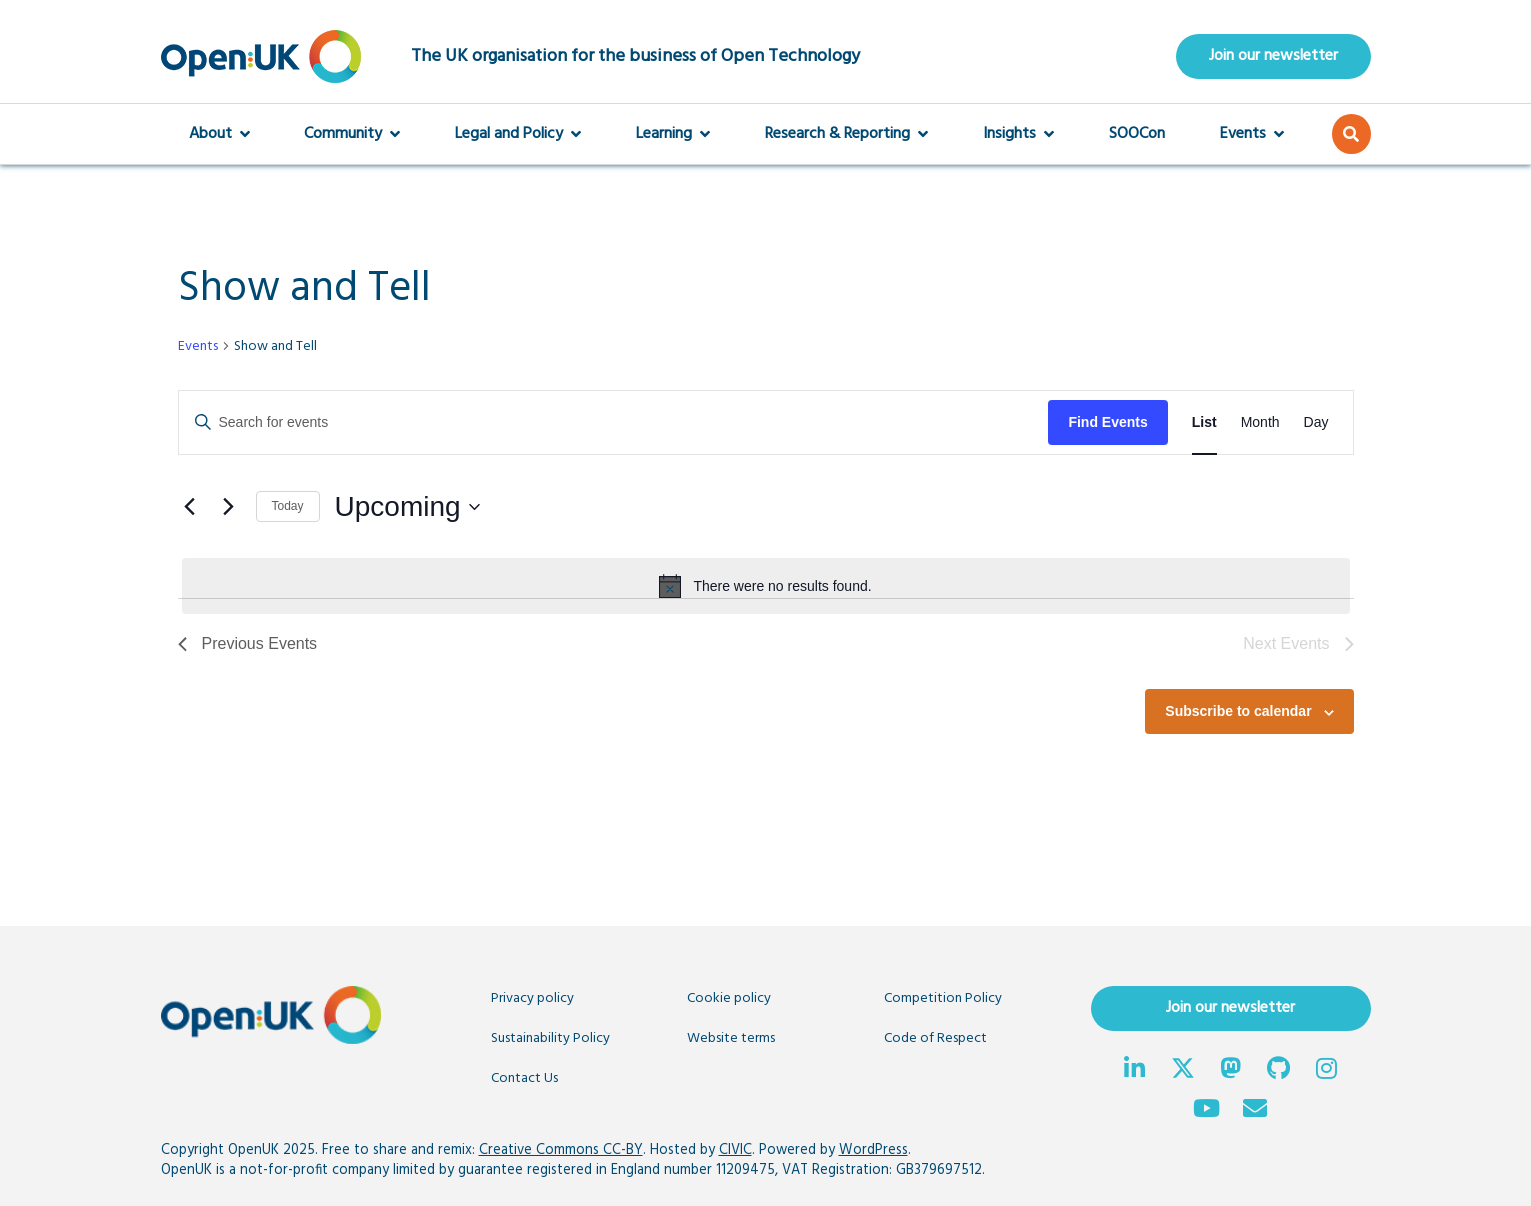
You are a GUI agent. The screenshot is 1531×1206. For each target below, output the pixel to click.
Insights (1018, 134)
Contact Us (524, 1078)
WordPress (873, 1150)
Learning (673, 134)
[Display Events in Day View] (1316, 422)
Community (352, 134)
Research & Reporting (846, 134)
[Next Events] (229, 507)
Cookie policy (729, 998)
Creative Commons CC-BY (561, 1150)
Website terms (731, 1038)
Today (288, 506)
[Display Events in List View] (1204, 422)
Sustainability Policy (550, 1038)
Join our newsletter (1273, 56)
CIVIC (735, 1150)
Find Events (1107, 422)
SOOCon (1137, 134)
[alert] (766, 586)
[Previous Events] (190, 507)
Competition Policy (943, 998)
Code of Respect (935, 1038)
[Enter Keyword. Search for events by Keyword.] (614, 422)
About (219, 134)
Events (1252, 134)
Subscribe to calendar (1238, 711)
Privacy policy (532, 998)
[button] (1351, 134)
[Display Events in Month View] (1260, 422)
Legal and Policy (518, 134)
